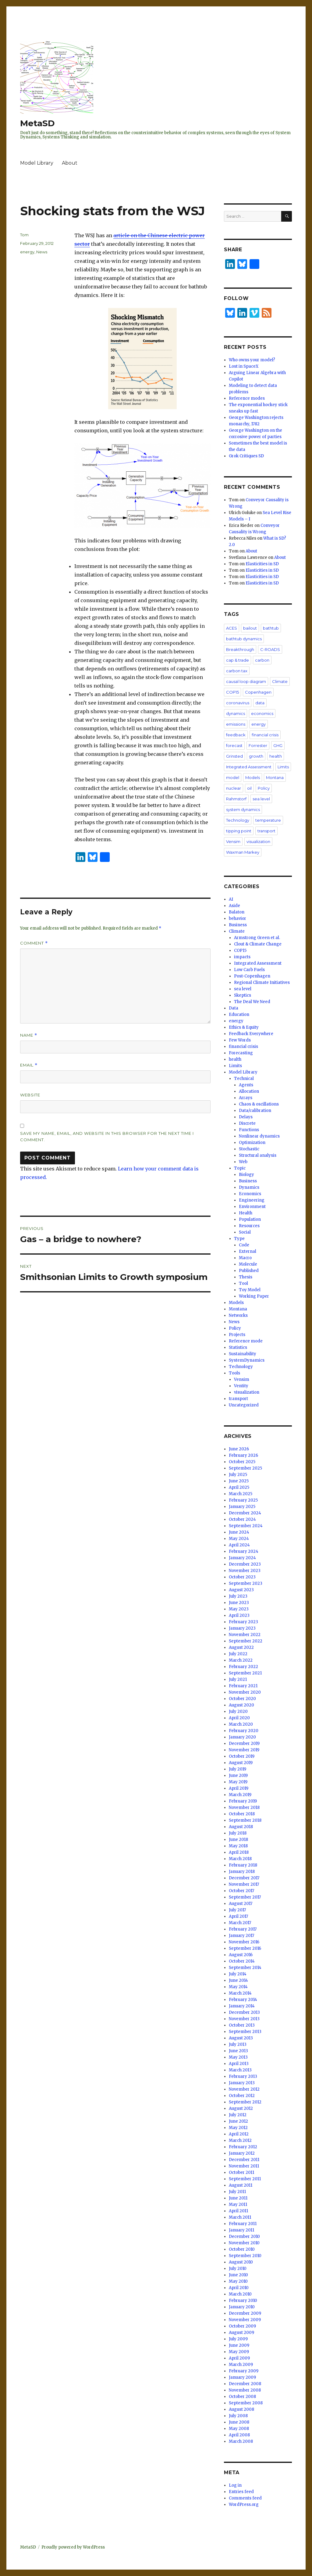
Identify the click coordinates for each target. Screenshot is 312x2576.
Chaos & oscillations (259, 1104)
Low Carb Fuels (249, 969)
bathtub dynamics (244, 638)
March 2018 (240, 1858)
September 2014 (245, 1967)
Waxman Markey (242, 852)
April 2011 (238, 2210)
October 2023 (242, 1577)
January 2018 (242, 1871)
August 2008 (241, 2409)
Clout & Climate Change (258, 944)
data (259, 702)
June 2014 (238, 1980)
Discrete (247, 1123)
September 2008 (246, 2403)
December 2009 (245, 2313)
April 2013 (239, 2063)
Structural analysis (257, 1155)
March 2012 (240, 2140)
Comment (34, 943)
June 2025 (239, 1481)
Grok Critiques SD (246, 456)
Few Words (240, 1040)
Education (239, 1014)
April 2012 (239, 2134)
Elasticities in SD (262, 563)
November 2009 (245, 2319)
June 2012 (238, 2121)
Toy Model (250, 1289)
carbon (262, 660)
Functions (249, 1129)
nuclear (233, 788)
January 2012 (242, 2153)
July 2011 (237, 2191)
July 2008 (238, 2415)
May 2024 (239, 1538)
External (247, 1251)
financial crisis (265, 734)
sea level (261, 798)
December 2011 (244, 2159)
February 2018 (243, 1865)
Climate (280, 681)
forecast (234, 745)
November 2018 (244, 1807)
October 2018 (242, 1814)
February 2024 (243, 1551)
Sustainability (242, 1353)
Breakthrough (240, 649)
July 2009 (238, 2339)
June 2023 (239, 1602)
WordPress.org (244, 2504)
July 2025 (238, 1474)
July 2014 (237, 1974)
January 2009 (242, 2377)
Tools (234, 1373)
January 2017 (241, 1935)
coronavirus (237, 702)
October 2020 (242, 1698)
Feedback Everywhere (251, 1033)
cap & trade (237, 660)
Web (243, 1161)
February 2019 (243, 1801)
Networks (238, 1315)
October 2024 (242, 1519)
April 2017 (238, 1916)
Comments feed (245, 2498)
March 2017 (240, 1922)
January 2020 (242, 1737)
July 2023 (238, 1596)
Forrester (258, 745)
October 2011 (241, 2172)
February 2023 (243, 1621)
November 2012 (244, 2089)
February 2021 (243, 1685)
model (232, 777)
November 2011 (244, 2166)
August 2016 (241, 1954)
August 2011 (240, 2185)
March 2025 (240, 1493)
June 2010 (238, 2275)
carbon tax (236, 670)
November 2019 (244, 1749)
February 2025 (243, 1500)
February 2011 (243, 2223)
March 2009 (241, 2364)
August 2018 (241, 1826)
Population (250, 1219)
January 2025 (242, 1506)
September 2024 (246, 1525)
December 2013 (244, 2012)
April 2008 (239, 2435)
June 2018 (238, 1839)
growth (256, 756)
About (69, 163)
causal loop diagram (246, 681)
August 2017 (240, 1903)
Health (245, 1213)
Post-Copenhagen (252, 976)
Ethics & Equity (244, 1027)
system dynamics (243, 809)
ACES (231, 628)
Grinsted (234, 756)
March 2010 (240, 2294)
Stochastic (249, 1149)
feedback (236, 734)
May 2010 (238, 2281)
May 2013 (238, 2057)
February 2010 (243, 2300)
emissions (235, 724)
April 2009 (239, 2358)
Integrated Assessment (248, 766)
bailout (250, 628)
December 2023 (245, 1564)
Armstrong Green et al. (257, 937)
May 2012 (238, 2127)
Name (28, 1035)
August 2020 (241, 1705)
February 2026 (243, 1455)
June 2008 (239, 2422)
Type (239, 1238)
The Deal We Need (252, 1001)
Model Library (36, 163)
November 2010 (244, 2243)
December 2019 (244, 1743)
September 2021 (245, 1673)
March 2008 (241, 2441)
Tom (24, 234)
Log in (235, 2485)
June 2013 (238, 2050)
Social (245, 1232)
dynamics (235, 713)
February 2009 (243, 2371)
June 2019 (238, 1775)
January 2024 (242, 1557)
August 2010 (241, 2262)
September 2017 (245, 1897)
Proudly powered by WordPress (73, 2547)
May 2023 (239, 1609)
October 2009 (242, 2326)
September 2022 (245, 1641)
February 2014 (243, 1999)
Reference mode (246, 1341)
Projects (237, 1334)
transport (266, 830)
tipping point (238, 830)
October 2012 (242, 2095)
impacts (242, 956)
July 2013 (237, 2044)
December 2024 (245, 1513)
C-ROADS (270, 649)
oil (249, 788)
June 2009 (239, 2345)
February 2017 (243, 1929)
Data (233, 1008)
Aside (234, 905)
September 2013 (245, 2031)
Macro (245, 1257)
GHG (277, 745)
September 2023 (245, 1583)
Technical (244, 1078)
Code (244, 1245)
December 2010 (244, 2236)
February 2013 (243, 2076)
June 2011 (238, 2198)
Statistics (238, 1347)
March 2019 (240, 1794)
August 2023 (241, 1589)
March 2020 (241, 1724)
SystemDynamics (246, 1360)
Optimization (252, 1142)
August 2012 (241, 2108)
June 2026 (239, 1449)
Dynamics (249, 1187)
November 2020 (245, 1692)
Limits (283, 766)
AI (231, 899)
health (275, 756)
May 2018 (238, 1846)
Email (28, 1065)
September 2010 (245, 2255)
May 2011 (238, 2204)
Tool (243, 1283)
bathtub (271, 628)
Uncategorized (244, 1405)
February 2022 (243, 1666)
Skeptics (242, 995)
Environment (252, 1206)
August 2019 (241, 1762)
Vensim (233, 841)
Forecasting (241, 1053)
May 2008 (239, 2428)
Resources (249, 1225)
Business (238, 924)
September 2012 (245, 2102)
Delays (246, 1117)
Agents (246, 1085)
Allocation (249, 1091)
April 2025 (239, 1487)
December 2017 (244, 1878)
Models (252, 777)
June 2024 (239, 1532)
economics (262, 713)
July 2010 (237, 2268)
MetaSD (37, 123)
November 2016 (244, 1942)
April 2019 (238, 1788)
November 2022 (245, 1634)
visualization (258, 841)
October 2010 (242, 2249)
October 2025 (242, 1461)
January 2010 (242, 2307)
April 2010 (239, 2287)
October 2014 (242, 1961)
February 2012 (243, 2146)
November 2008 (245, 2390)
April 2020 (239, 1717)
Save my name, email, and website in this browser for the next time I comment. (107, 1136)
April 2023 (239, 1615)
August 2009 (241, 2332)
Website (30, 1094)
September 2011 (245, 2178)
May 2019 (238, 1782)
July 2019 (237, 1769)
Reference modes (247, 398)
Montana (275, 777)
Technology (237, 820)
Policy (264, 788)
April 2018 (239, 1852)
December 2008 (245, 2383)
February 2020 (243, 1730)
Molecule (248, 1264)
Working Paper (254, 1296)
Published (249, 1270)
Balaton (236, 912)
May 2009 (239, 2351)
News (41, 251)
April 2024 (239, 1545)
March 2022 (241, 1660)
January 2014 (242, 2006)
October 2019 (241, 1756)
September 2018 (245, 1820)
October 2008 (242, 2396)
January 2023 (242, 1628)
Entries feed (241, 2491)
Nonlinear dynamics (259, 1136)
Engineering (251, 1200)
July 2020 (238, 1711)
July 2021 (238, 1679)
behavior (237, 918)
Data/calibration (255, 1110)
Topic (240, 1168)
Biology (246, 1174)
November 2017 (244, 1884)
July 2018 (237, 1833)
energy (27, 251)
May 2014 (238, 1986)
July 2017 (237, 1910)
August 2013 (241, 2038)
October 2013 (242, 2025)
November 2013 (244, 2018)
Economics (250, 1193)
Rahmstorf (236, 798)
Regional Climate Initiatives (262, 982)
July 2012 (237, 2114)
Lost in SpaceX (243, 366)
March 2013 (240, 2070)
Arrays (245, 1097)
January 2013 (242, 2082)
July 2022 (238, 1653)
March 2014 (240, 1993)
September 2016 (245, 1948)
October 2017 (241, 1890)
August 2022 (241, 1647)
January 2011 (241, 2230)
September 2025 (245, 1468)
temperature (268, 820)
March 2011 (240, 2217)
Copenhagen (258, 692)
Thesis (245, 1277)
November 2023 (245, 1570)
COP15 (232, 692)
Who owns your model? (252, 360)
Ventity (241, 1385)
